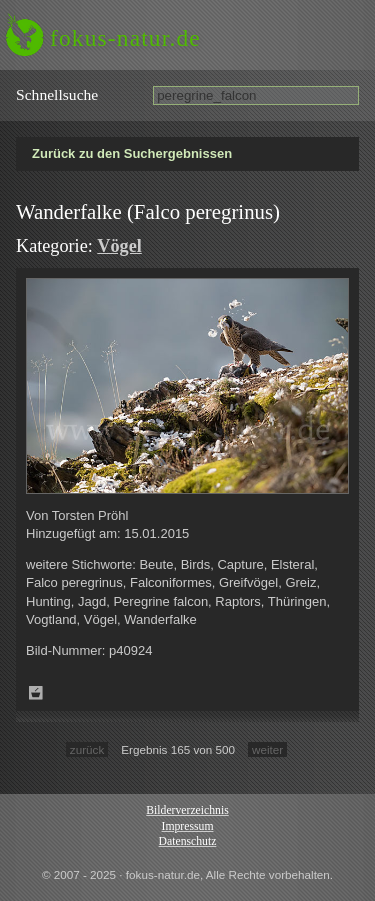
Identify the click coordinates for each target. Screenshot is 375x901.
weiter (267, 749)
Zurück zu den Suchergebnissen (132, 153)
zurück (87, 749)
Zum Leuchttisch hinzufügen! (36, 693)
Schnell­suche (57, 94)
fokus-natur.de (125, 38)
